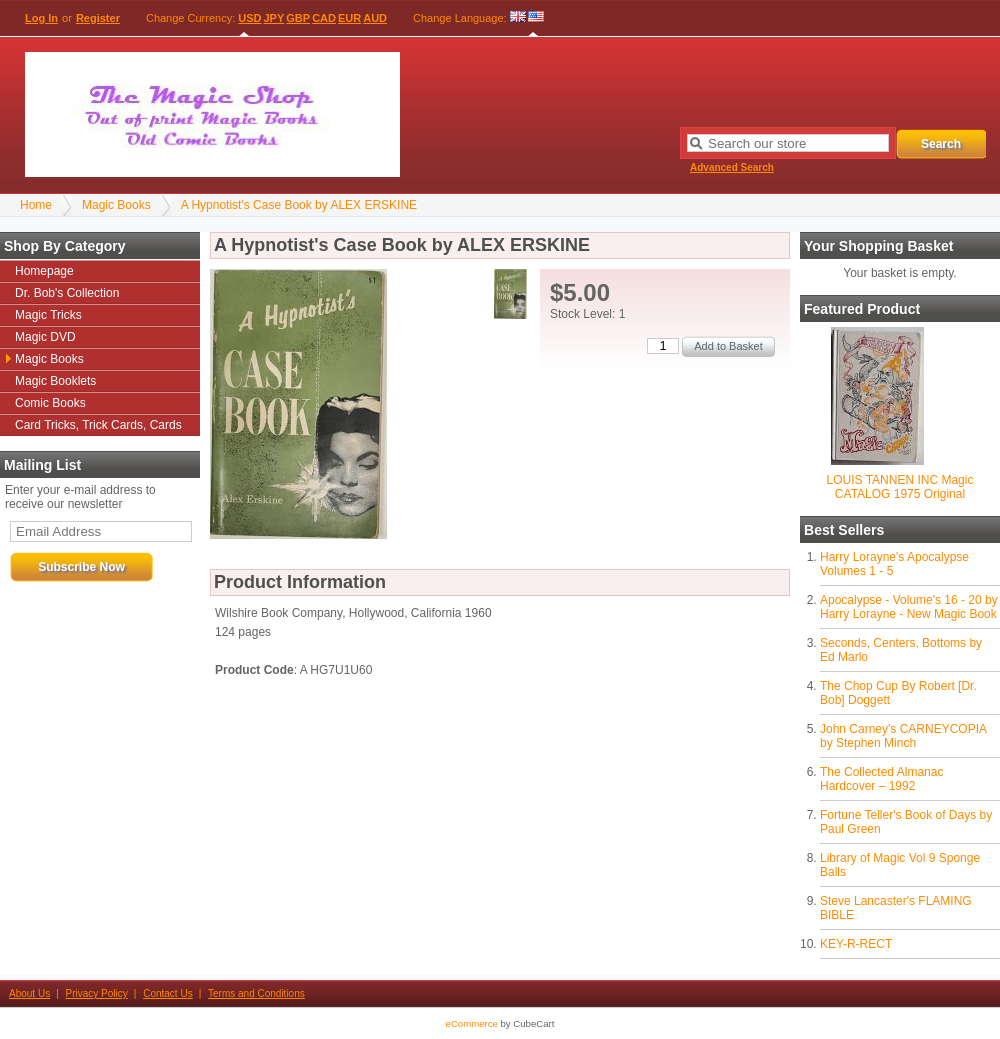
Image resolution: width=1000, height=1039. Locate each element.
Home (36, 205)
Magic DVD (45, 337)
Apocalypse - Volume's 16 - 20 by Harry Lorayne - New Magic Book (909, 607)
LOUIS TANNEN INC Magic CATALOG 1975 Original (900, 487)
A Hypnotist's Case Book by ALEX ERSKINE (299, 205)
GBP (298, 18)
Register (98, 18)
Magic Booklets (55, 381)
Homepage (44, 271)
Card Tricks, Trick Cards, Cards (98, 425)
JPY (274, 18)
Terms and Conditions (256, 993)
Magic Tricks (48, 315)
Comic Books (50, 403)
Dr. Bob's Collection (67, 293)
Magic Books (116, 205)
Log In (41, 18)
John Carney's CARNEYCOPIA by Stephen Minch (903, 736)
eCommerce (472, 1023)
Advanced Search (732, 167)
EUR (349, 18)
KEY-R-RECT (856, 944)
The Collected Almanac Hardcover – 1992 (881, 779)
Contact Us (167, 993)
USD (249, 18)
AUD (375, 18)
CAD (324, 18)
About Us (29, 993)
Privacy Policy (97, 993)
